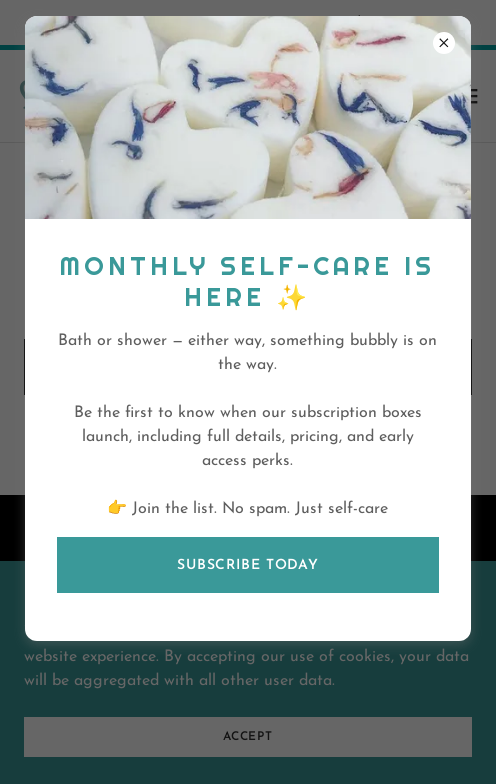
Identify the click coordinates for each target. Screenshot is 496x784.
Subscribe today (248, 565)
